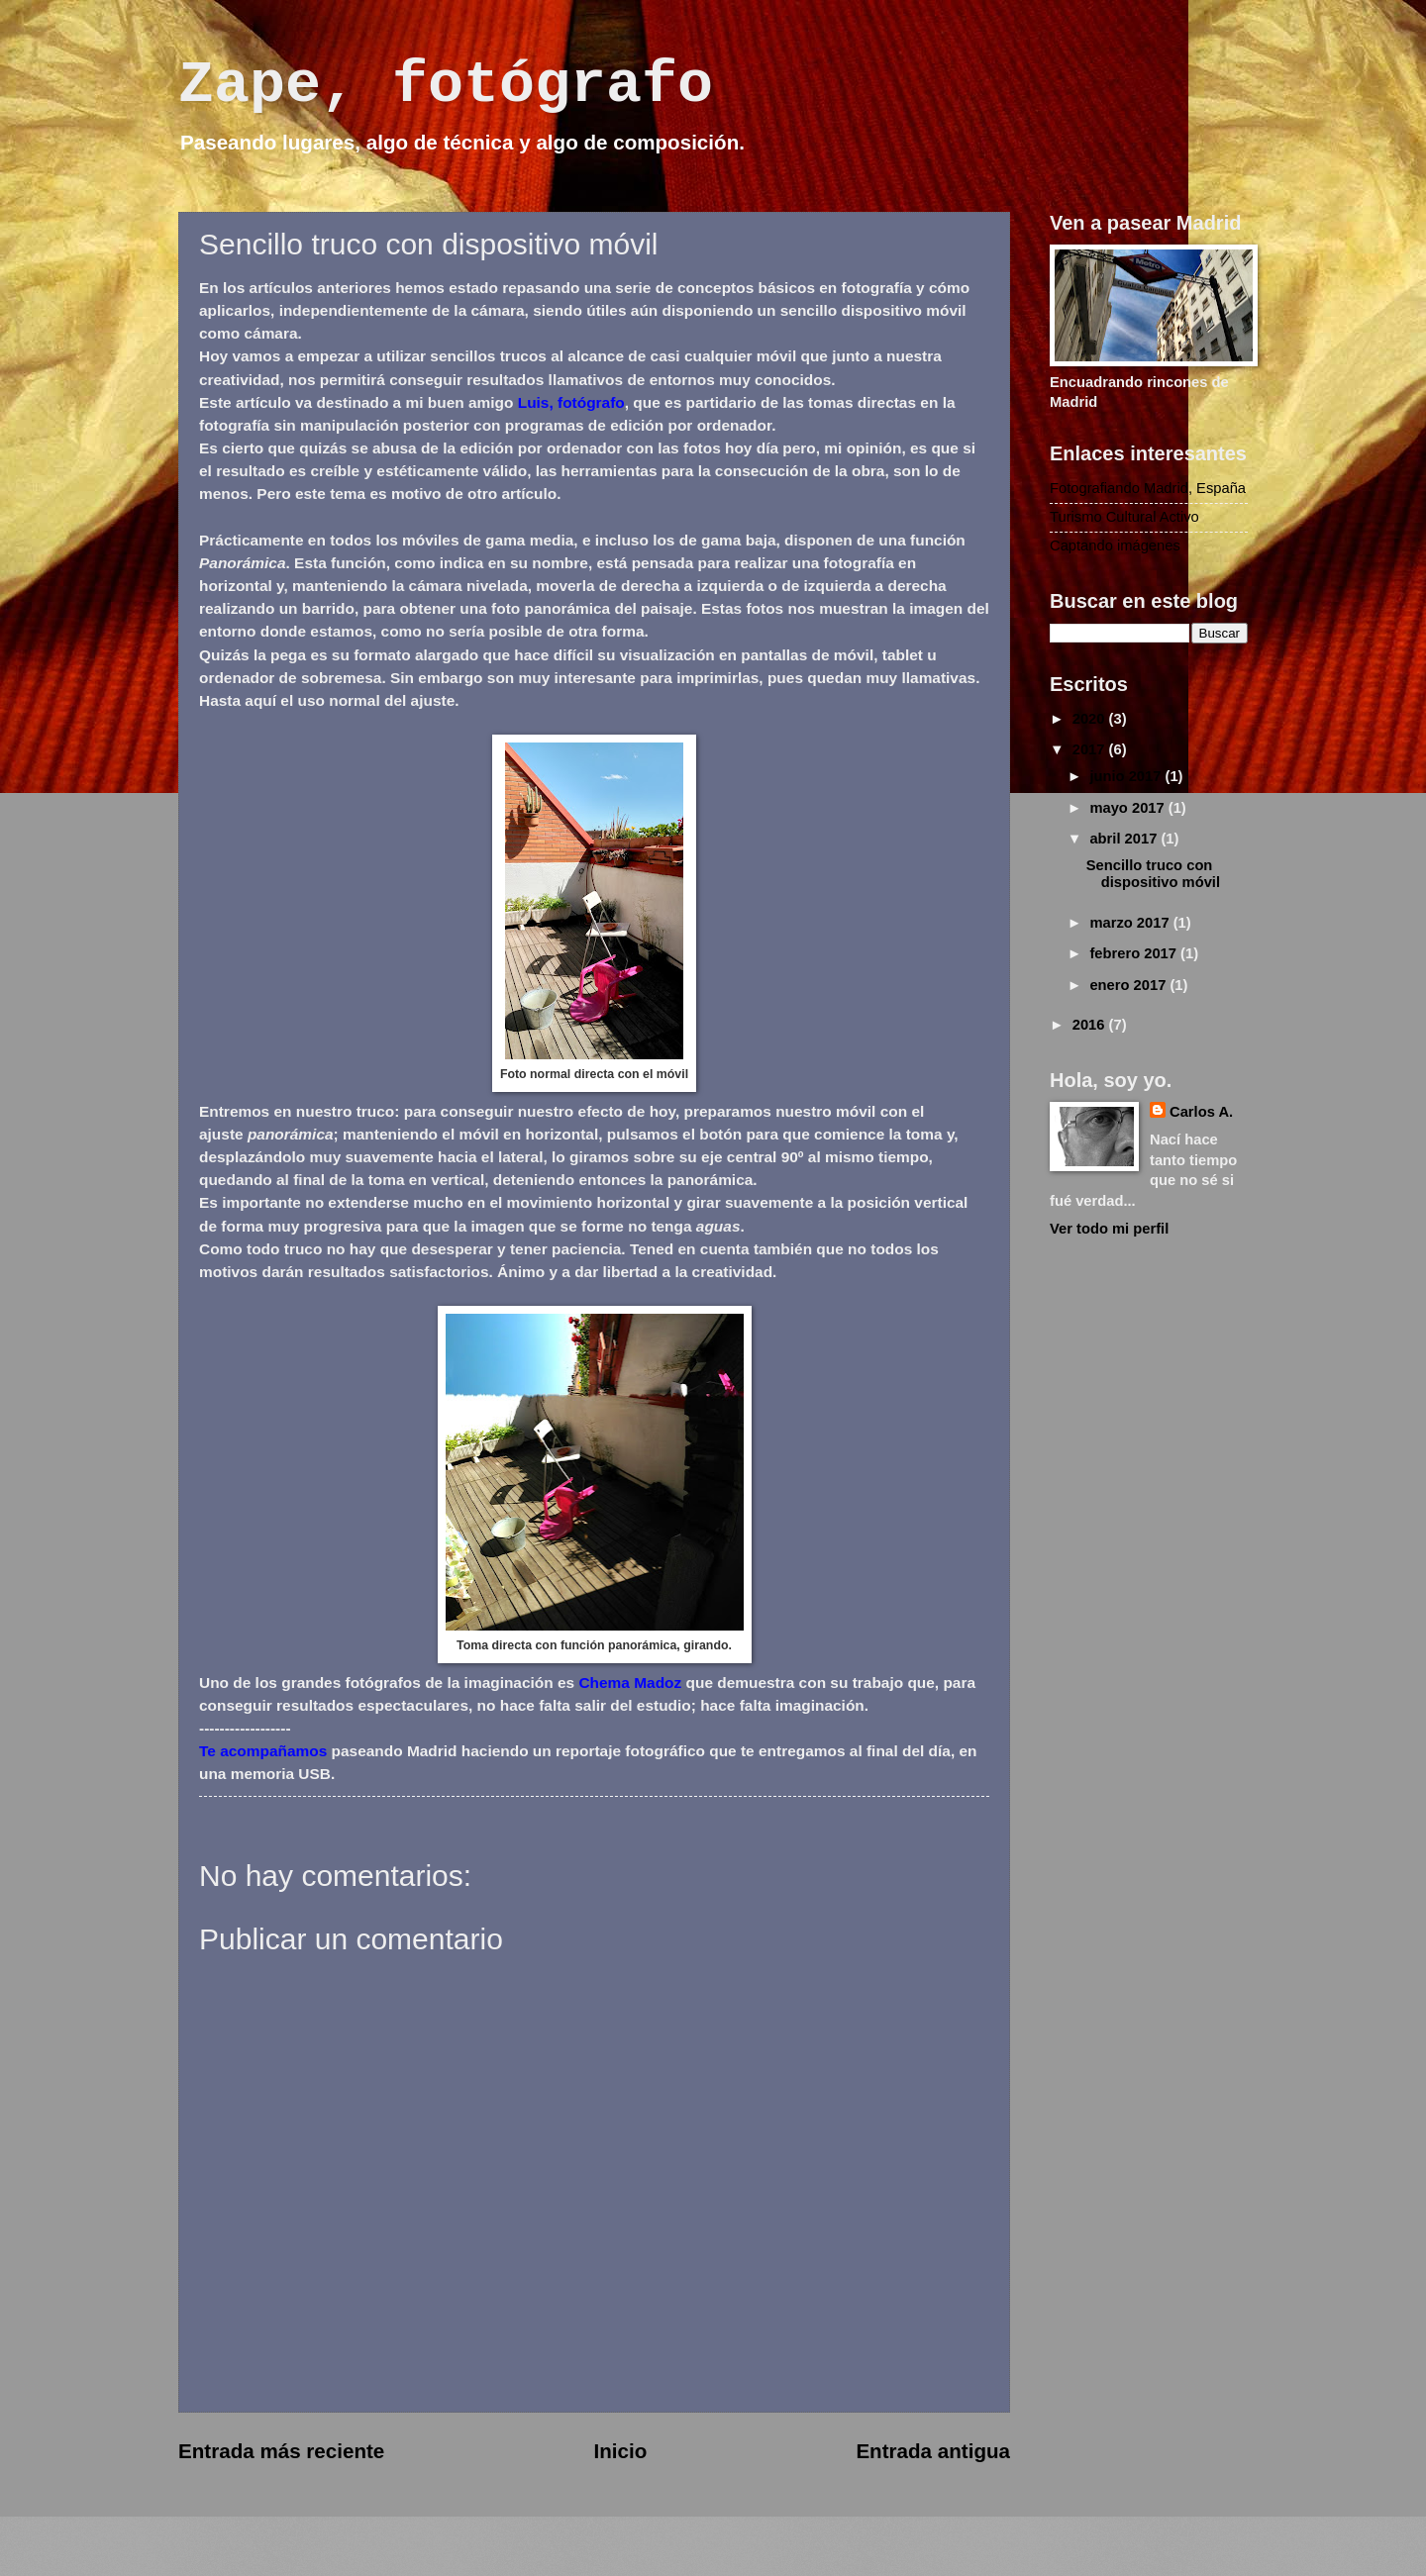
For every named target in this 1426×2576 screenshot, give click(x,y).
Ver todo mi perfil (1109, 1229)
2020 (1090, 719)
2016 (1090, 1025)
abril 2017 (1125, 838)
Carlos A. (1201, 1112)
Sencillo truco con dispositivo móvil (1153, 874)
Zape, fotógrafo (445, 85)
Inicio (620, 2450)
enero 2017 (1129, 985)
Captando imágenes (1115, 545)
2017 (1090, 749)
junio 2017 (1127, 776)
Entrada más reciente (281, 2450)
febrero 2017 (1134, 953)
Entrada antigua (933, 2450)
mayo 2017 (1128, 808)
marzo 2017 (1130, 923)
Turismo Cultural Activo (1124, 517)
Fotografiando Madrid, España (1148, 488)
